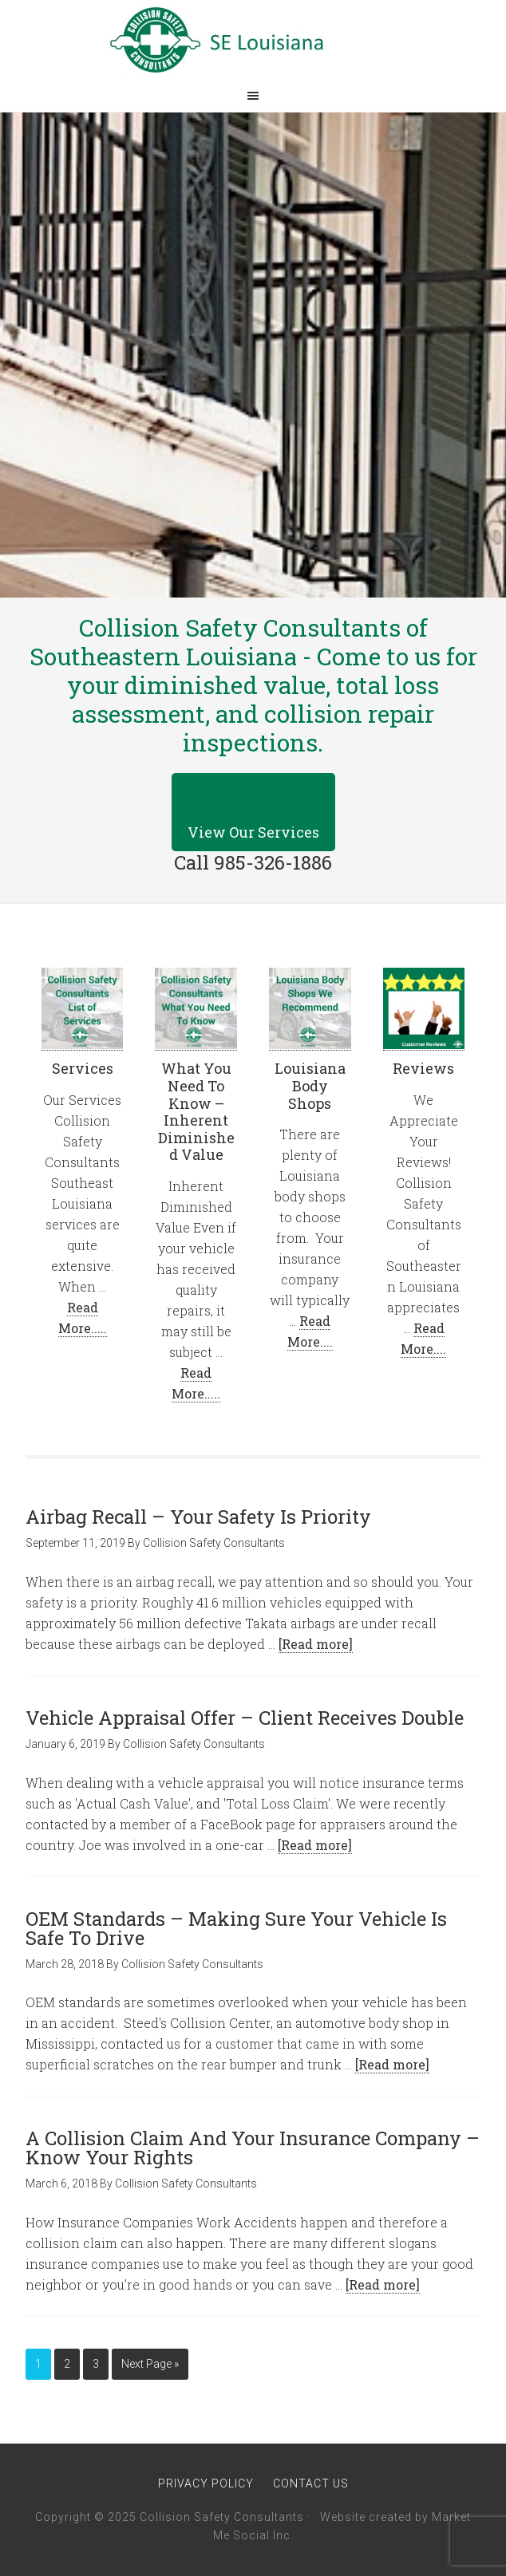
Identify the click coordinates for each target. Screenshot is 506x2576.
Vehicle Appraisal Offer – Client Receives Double (245, 1717)
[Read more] (316, 1643)
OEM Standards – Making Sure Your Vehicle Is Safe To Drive (236, 1928)
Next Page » (150, 2363)
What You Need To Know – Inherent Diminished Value (196, 1111)
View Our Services (253, 832)
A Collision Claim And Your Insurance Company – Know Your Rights (253, 2147)
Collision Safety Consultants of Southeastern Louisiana (253, 40)
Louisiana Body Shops (310, 1085)
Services (82, 1068)
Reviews (423, 1068)
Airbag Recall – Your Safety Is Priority (198, 1516)
